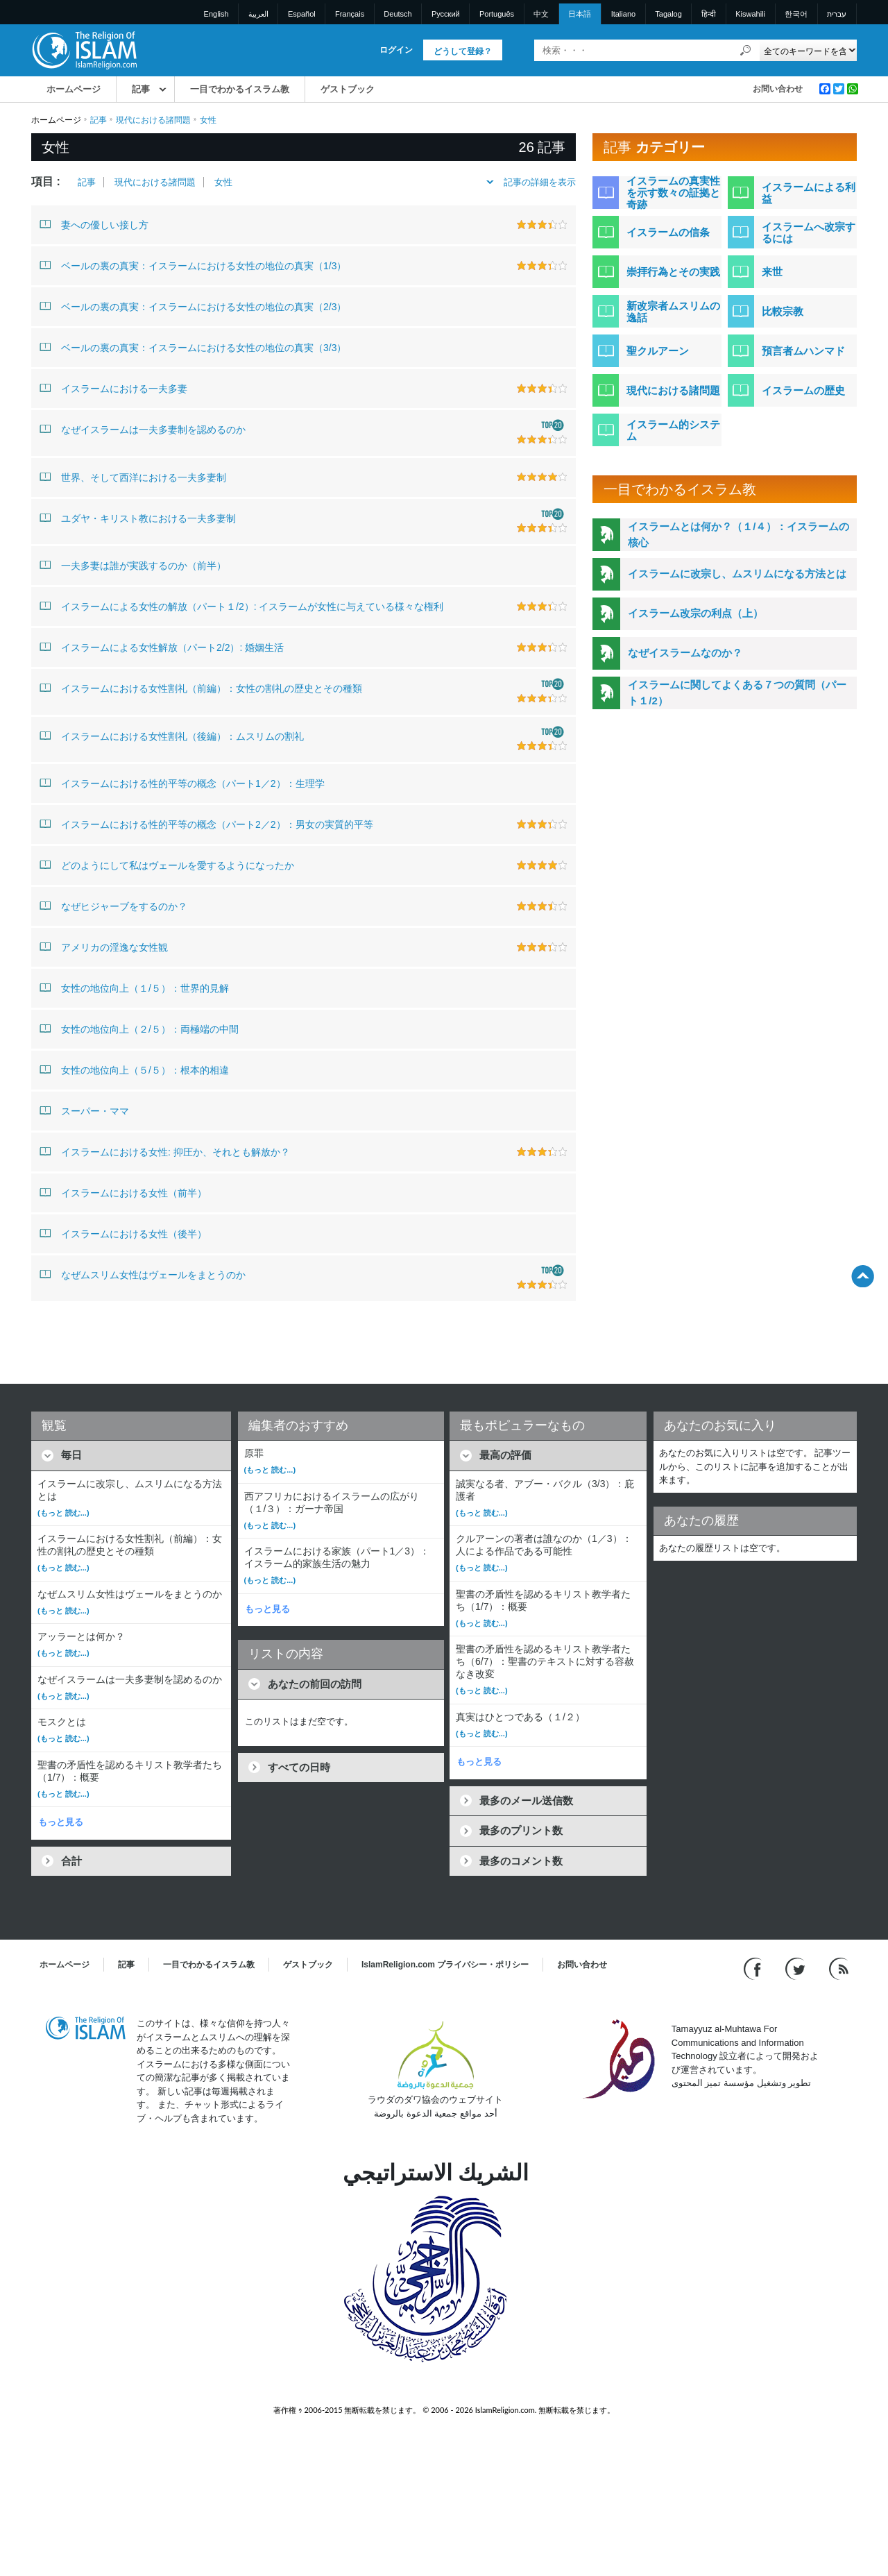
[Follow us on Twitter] (796, 1968)
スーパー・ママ (84, 1110)
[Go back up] (862, 1275)
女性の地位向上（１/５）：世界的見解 (134, 987)
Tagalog (668, 14)
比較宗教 (782, 311)
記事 (141, 89)
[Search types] (807, 50)
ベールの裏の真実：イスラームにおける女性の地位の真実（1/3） (193, 265)
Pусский (446, 14)
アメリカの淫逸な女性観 (104, 946)
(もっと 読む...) (63, 1513)
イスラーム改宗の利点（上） (695, 613)
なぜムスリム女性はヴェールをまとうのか (143, 1274)
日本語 (579, 14)
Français (349, 14)
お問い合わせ (778, 89)
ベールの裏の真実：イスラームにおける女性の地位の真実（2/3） (193, 306)
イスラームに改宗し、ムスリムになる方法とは (737, 573)
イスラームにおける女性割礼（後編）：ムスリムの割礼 (172, 735)
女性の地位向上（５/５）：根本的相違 (134, 1069)
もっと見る (60, 1822)
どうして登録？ (463, 51)
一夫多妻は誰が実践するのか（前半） (133, 565)
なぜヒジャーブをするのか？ (113, 906)
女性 (223, 182)
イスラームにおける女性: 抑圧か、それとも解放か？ (165, 1151)
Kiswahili (750, 14)
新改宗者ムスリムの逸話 (673, 311)
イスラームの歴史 (803, 390)
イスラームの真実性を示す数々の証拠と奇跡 (673, 192)
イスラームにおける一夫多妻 (113, 388)
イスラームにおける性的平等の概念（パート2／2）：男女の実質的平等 (206, 824)
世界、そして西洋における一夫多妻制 (133, 477)
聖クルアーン (657, 351)
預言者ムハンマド (803, 351)
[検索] (746, 50)
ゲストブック (348, 89)
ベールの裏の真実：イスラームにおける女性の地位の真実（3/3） (193, 347)
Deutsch (397, 14)
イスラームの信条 (668, 232)
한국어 (796, 14)
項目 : (45, 181)
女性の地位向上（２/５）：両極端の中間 (139, 1028)
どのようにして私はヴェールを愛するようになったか (167, 865)
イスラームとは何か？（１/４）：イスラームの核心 (738, 534)
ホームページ (73, 89)
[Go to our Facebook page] (754, 1968)
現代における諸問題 (153, 120)
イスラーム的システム (673, 430)
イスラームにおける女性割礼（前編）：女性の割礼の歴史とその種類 (201, 688)
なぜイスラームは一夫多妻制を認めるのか (143, 429)
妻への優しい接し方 (94, 224)
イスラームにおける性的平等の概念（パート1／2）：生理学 (182, 783)
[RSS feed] (838, 1968)
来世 (772, 272)
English (216, 14)
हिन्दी (708, 14)
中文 (541, 14)
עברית (836, 14)
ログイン (396, 50)
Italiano (623, 14)
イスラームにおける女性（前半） (123, 1192)
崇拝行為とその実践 (673, 272)
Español (302, 14)
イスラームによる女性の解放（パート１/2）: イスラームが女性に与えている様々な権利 (241, 606)
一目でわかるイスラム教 (239, 89)
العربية (258, 14)
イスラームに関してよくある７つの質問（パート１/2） (737, 692)
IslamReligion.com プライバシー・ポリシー (445, 1964)
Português (496, 14)
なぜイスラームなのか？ (685, 653)
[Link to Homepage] (84, 49)
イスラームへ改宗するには (808, 232)
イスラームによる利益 (808, 193)
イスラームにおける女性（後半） (123, 1233)
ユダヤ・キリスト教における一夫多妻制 (138, 518)
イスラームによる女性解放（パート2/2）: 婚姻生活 (162, 647)
